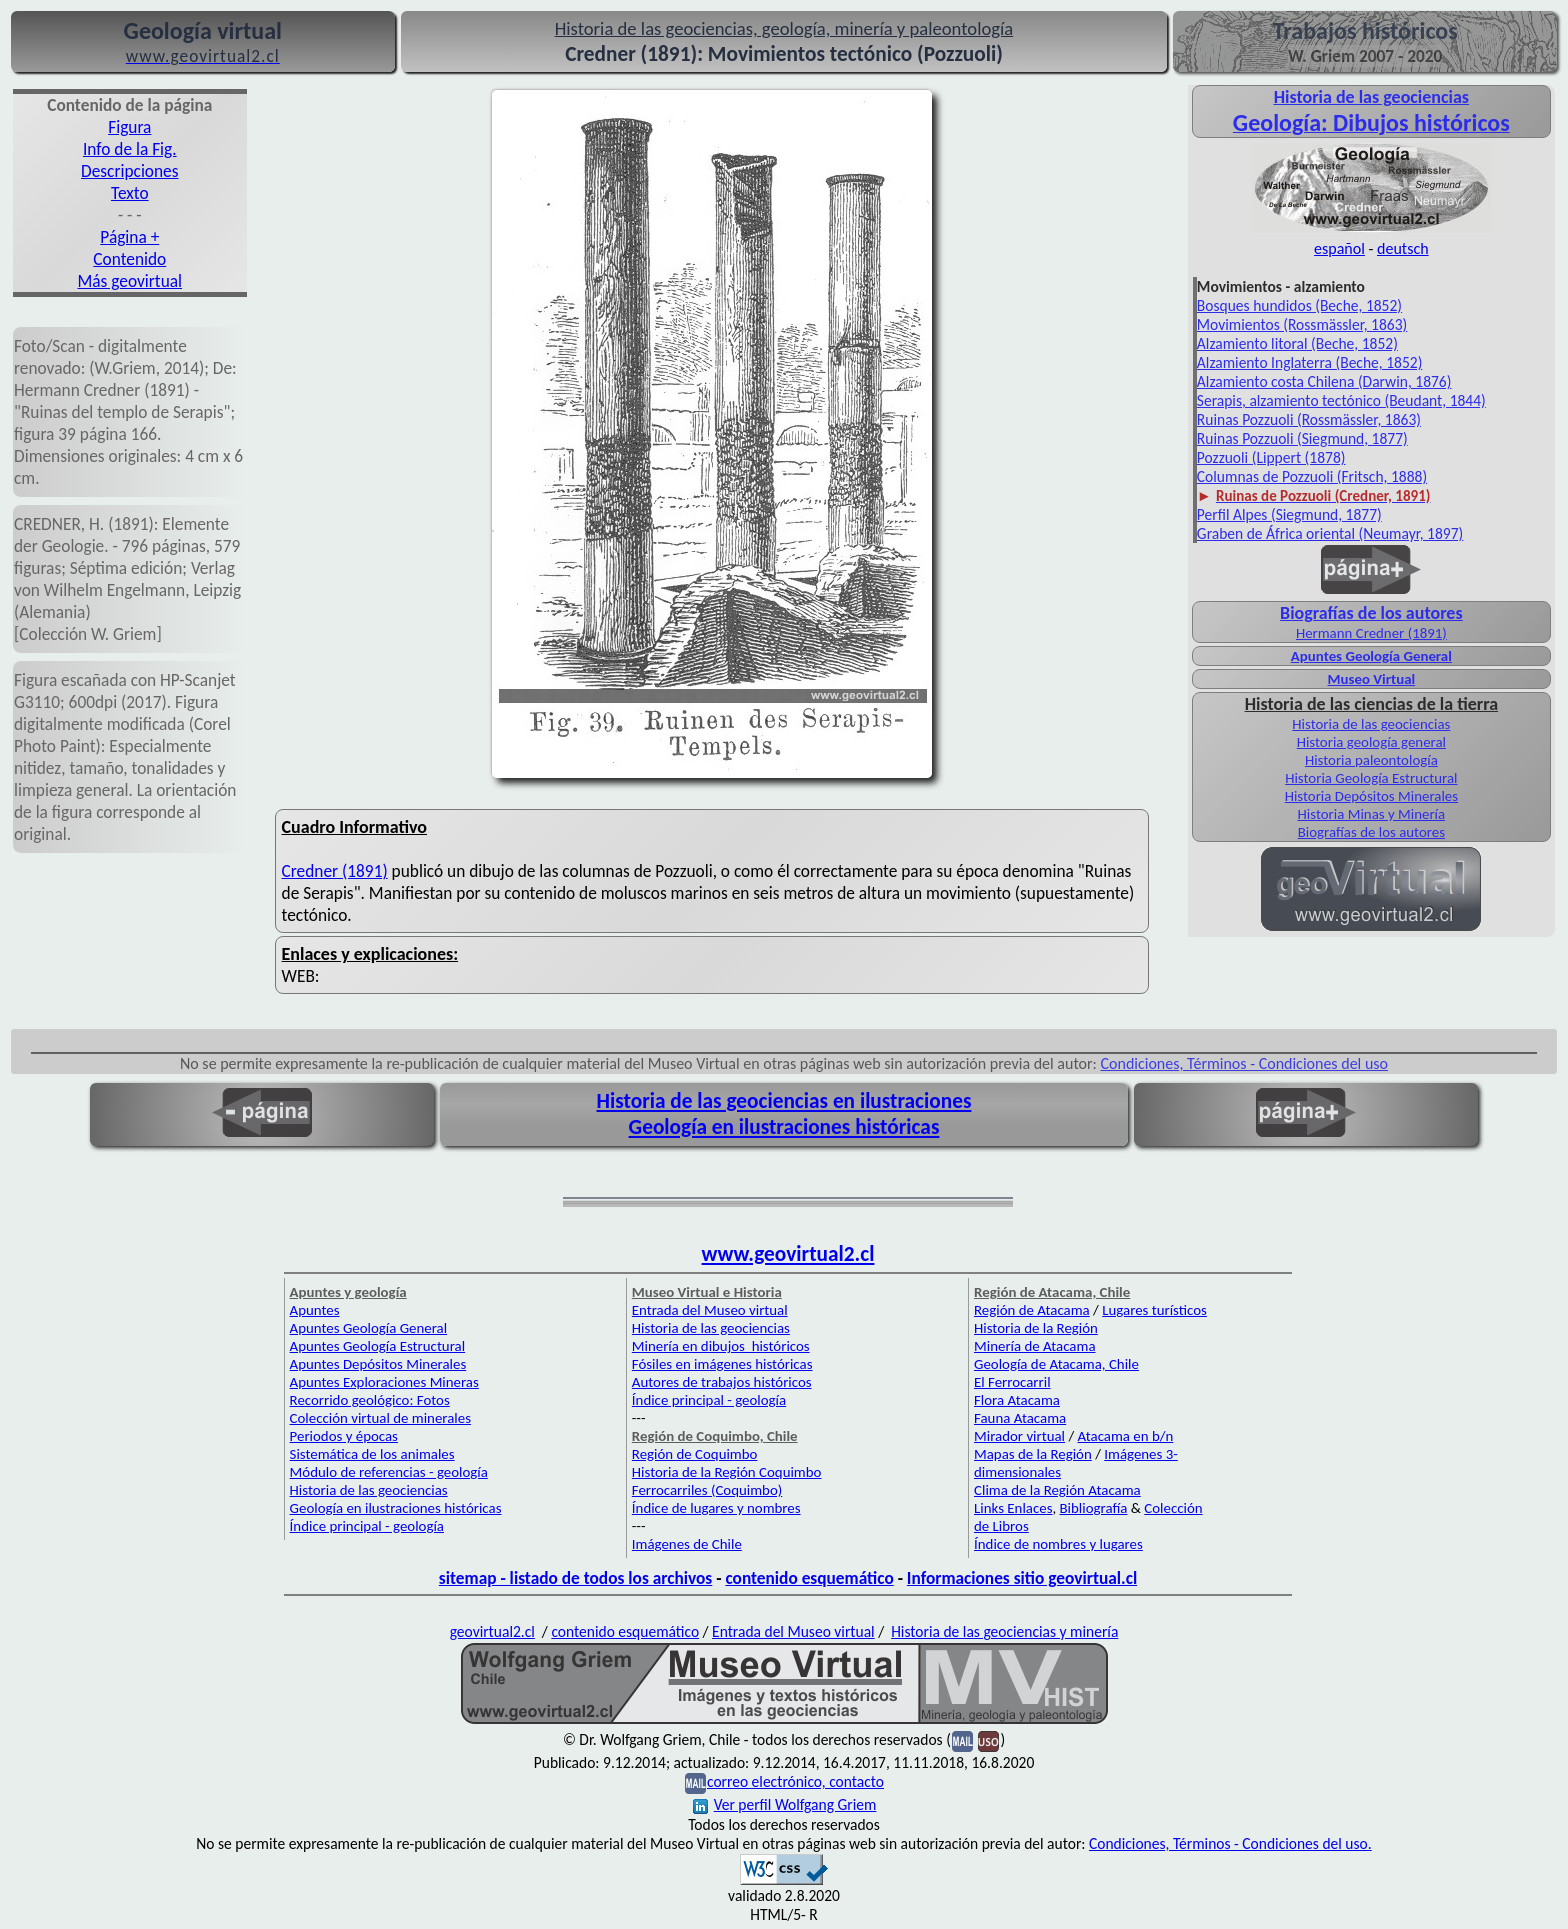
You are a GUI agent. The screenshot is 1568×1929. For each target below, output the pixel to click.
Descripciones (129, 171)
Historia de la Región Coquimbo (727, 1472)
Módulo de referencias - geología (389, 1472)
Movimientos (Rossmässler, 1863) (1302, 324)
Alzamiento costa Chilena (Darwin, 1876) (1324, 381)
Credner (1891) (335, 871)
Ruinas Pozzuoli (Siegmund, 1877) (1302, 438)
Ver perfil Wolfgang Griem (785, 1804)
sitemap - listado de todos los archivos (575, 1578)
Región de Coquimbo (695, 1454)
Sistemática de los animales (372, 1454)
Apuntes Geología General (1371, 656)
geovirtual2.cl (492, 1631)
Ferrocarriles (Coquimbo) (707, 1490)
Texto (130, 193)
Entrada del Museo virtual (710, 1310)
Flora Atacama (1017, 1400)
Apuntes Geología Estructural (378, 1346)
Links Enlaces (1013, 1508)
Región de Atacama (1032, 1310)
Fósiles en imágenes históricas (722, 1364)
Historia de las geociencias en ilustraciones (784, 1101)
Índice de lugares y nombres (716, 1508)
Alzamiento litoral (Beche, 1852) (1297, 343)
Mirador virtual (1019, 1436)
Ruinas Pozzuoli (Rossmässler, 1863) (1309, 419)
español (1339, 248)
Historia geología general (1371, 742)
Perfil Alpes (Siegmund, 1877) (1289, 514)
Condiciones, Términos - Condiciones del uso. (1230, 1843)
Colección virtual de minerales (380, 1418)
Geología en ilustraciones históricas (784, 1127)
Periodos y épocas (344, 1436)
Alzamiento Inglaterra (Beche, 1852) (1310, 362)
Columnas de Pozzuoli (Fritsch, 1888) (1312, 476)
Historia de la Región (1036, 1328)
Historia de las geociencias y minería (1004, 1631)
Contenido (129, 259)
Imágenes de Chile (687, 1544)
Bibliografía (1094, 1508)
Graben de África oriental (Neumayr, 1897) (1330, 533)
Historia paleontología (1371, 760)
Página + (129, 237)
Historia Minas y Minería (1372, 814)
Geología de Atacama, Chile (1056, 1364)
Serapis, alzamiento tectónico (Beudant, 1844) (1341, 400)
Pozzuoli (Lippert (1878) (1271, 457)
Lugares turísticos (1154, 1310)
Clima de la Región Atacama (1057, 1490)
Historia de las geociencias (1371, 724)
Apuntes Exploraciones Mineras (384, 1382)
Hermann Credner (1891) (1371, 633)
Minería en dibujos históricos (721, 1346)
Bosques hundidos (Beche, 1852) (1299, 305)
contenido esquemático (809, 1578)
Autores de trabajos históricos (722, 1382)
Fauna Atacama (1020, 1418)
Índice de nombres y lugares (1058, 1544)
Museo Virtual (1372, 679)
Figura (129, 127)
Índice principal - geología (367, 1526)
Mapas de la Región (1033, 1454)
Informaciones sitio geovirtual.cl (1022, 1578)
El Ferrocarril (1012, 1382)
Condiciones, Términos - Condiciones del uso (1245, 1063)
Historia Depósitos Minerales (1371, 796)
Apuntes (315, 1310)
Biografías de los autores (1371, 832)
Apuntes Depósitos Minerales (378, 1364)
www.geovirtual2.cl (788, 1254)
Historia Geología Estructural (1371, 778)
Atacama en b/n (1126, 1436)
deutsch (1403, 248)
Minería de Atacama (1034, 1346)
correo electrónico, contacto (795, 1781)
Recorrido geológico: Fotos (370, 1400)
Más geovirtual (130, 281)
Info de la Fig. (130, 149)
